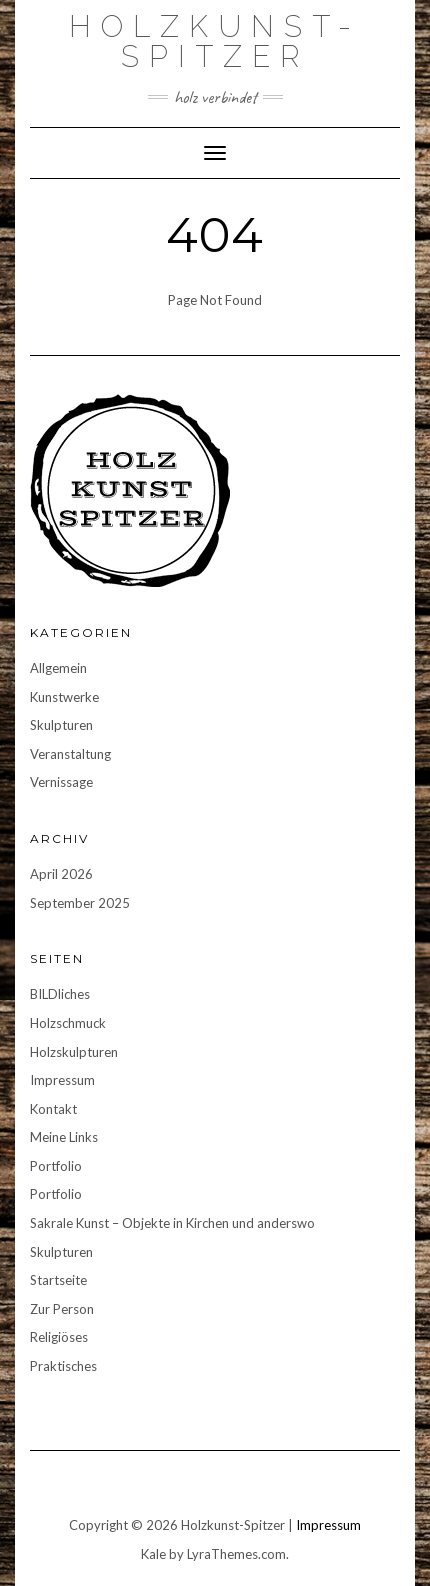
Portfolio (56, 1166)
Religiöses (59, 1337)
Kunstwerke (64, 697)
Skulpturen (61, 725)
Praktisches (63, 1366)
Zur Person (62, 1309)
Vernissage (61, 782)
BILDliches (60, 994)
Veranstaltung (70, 754)
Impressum (62, 1080)
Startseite (58, 1280)
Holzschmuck (68, 1023)
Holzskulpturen (74, 1052)
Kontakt (53, 1109)
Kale (153, 1554)
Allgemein (58, 668)
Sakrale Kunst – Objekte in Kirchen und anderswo (172, 1223)
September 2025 (80, 903)
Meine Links (64, 1137)
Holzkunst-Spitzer (215, 41)
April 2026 (61, 874)
